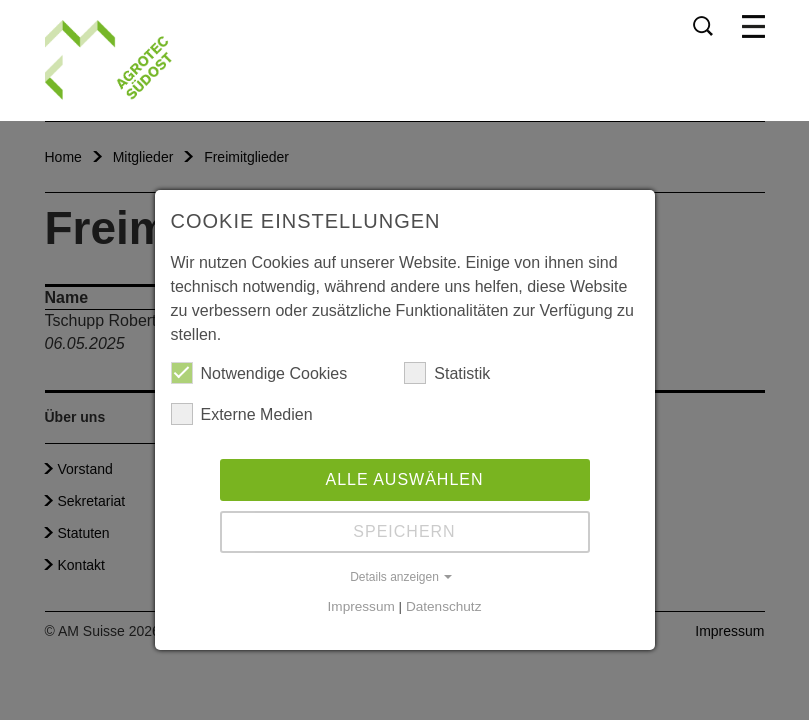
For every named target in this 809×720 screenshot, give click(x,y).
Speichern (404, 531)
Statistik (447, 373)
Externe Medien (242, 414)
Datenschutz (444, 606)
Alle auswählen (404, 479)
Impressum (361, 606)
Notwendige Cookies (259, 373)
